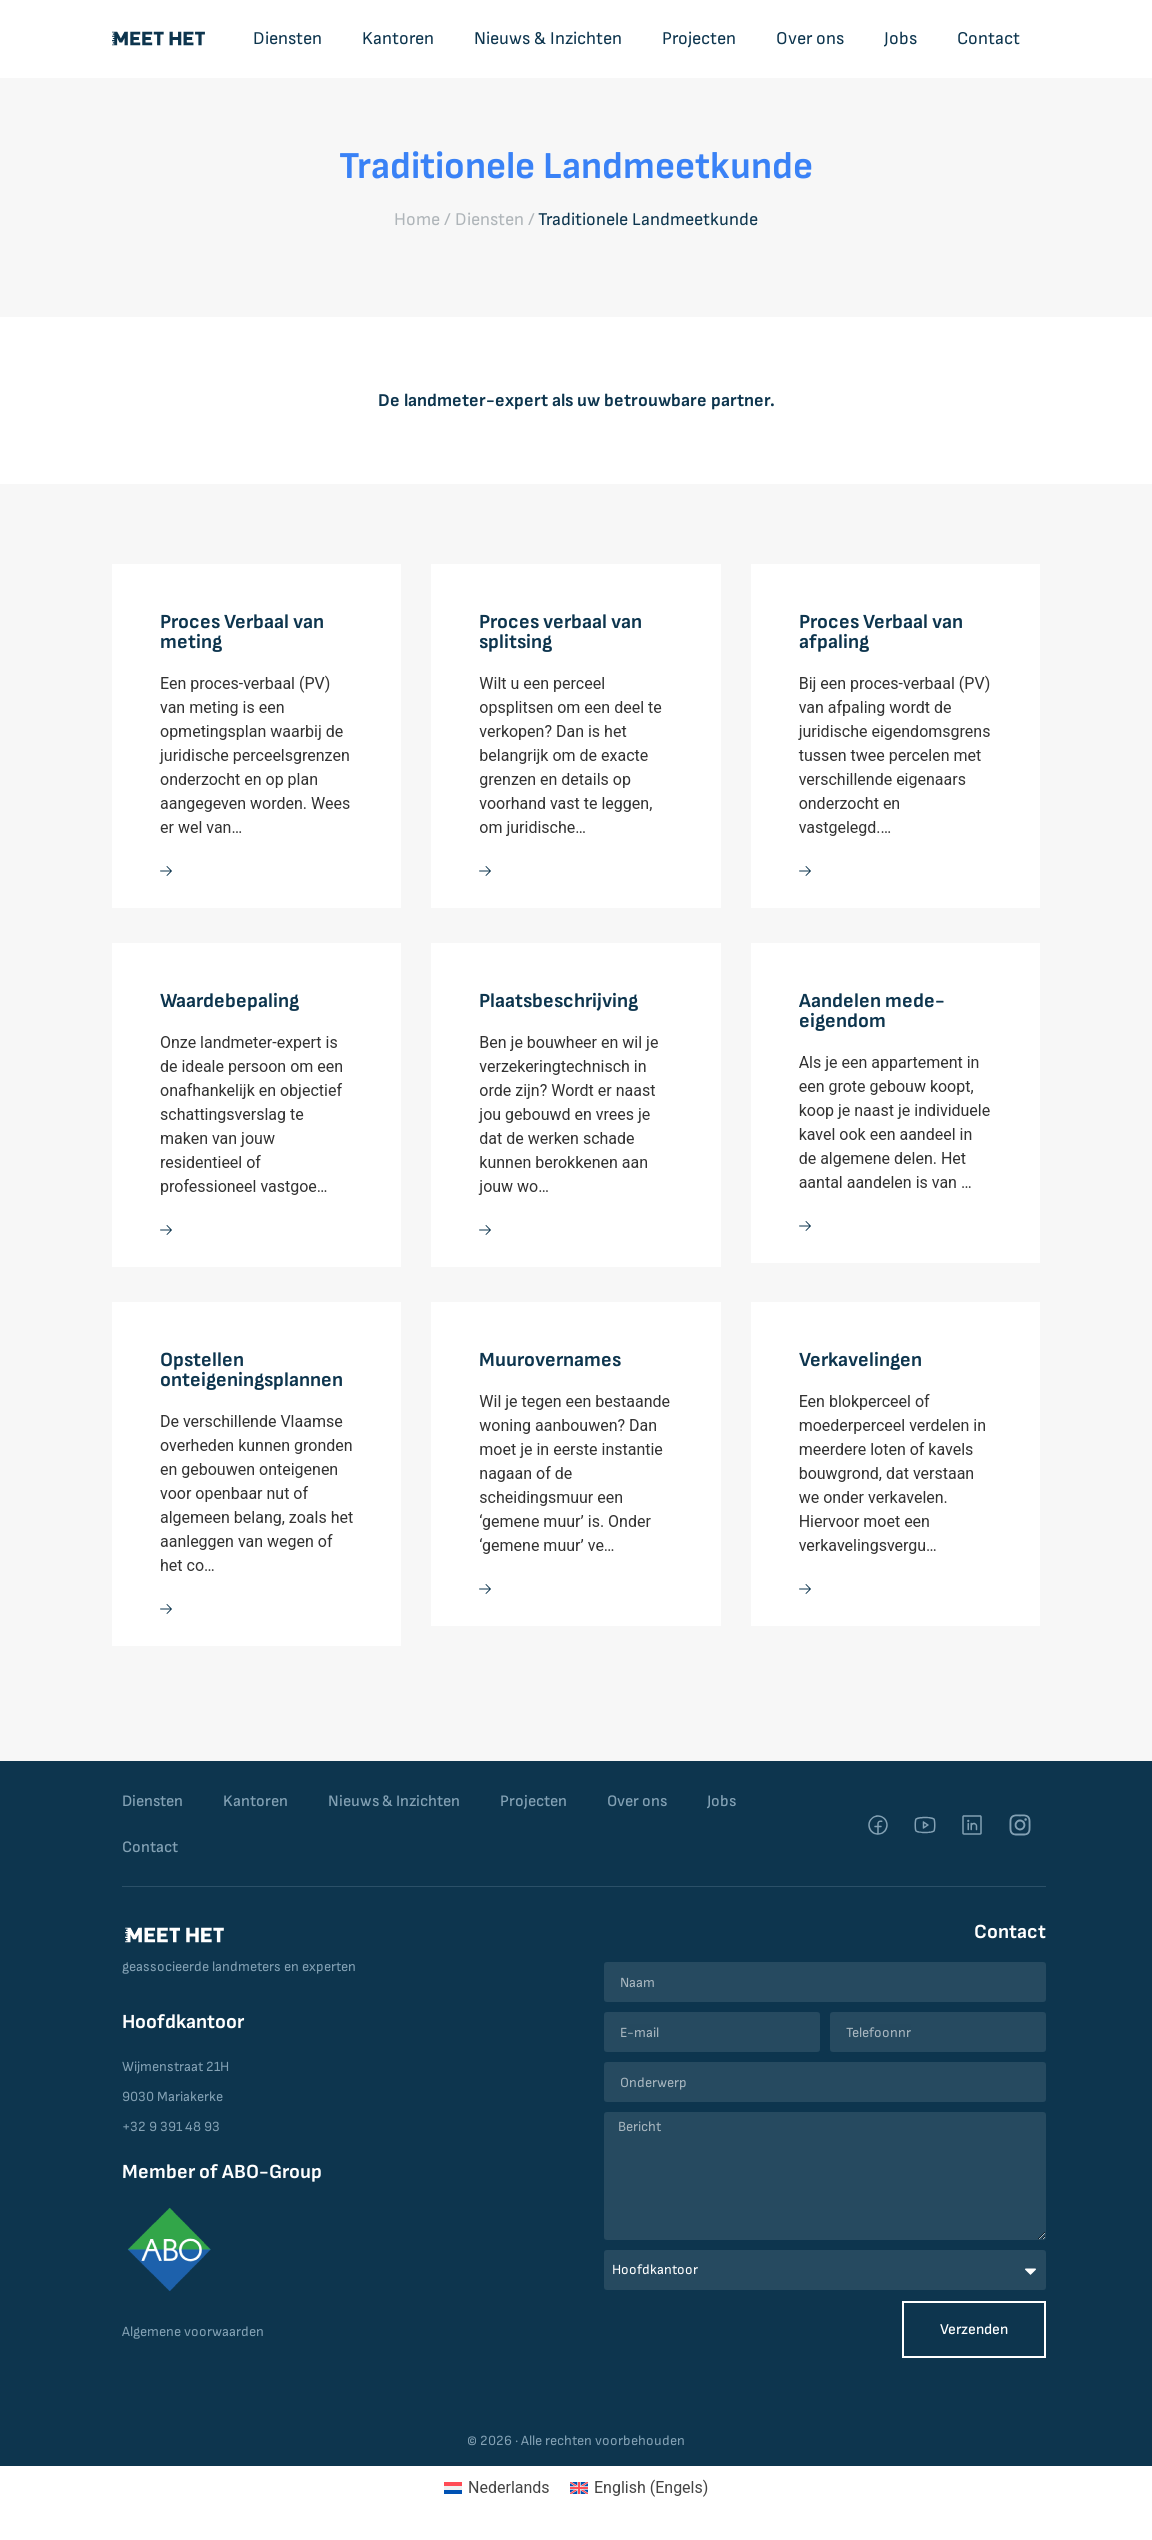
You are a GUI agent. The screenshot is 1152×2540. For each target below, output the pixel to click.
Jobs (900, 38)
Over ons (810, 38)
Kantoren (398, 38)
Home (417, 219)
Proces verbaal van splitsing (560, 632)
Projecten (699, 38)
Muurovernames (550, 1360)
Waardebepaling (229, 1001)
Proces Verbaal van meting (242, 632)
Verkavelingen (860, 1360)
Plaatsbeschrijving (558, 1001)
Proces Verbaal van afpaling (881, 632)
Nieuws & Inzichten (548, 38)
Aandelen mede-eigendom (872, 1011)
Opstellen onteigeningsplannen (251, 1370)
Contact (988, 38)
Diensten (287, 38)
